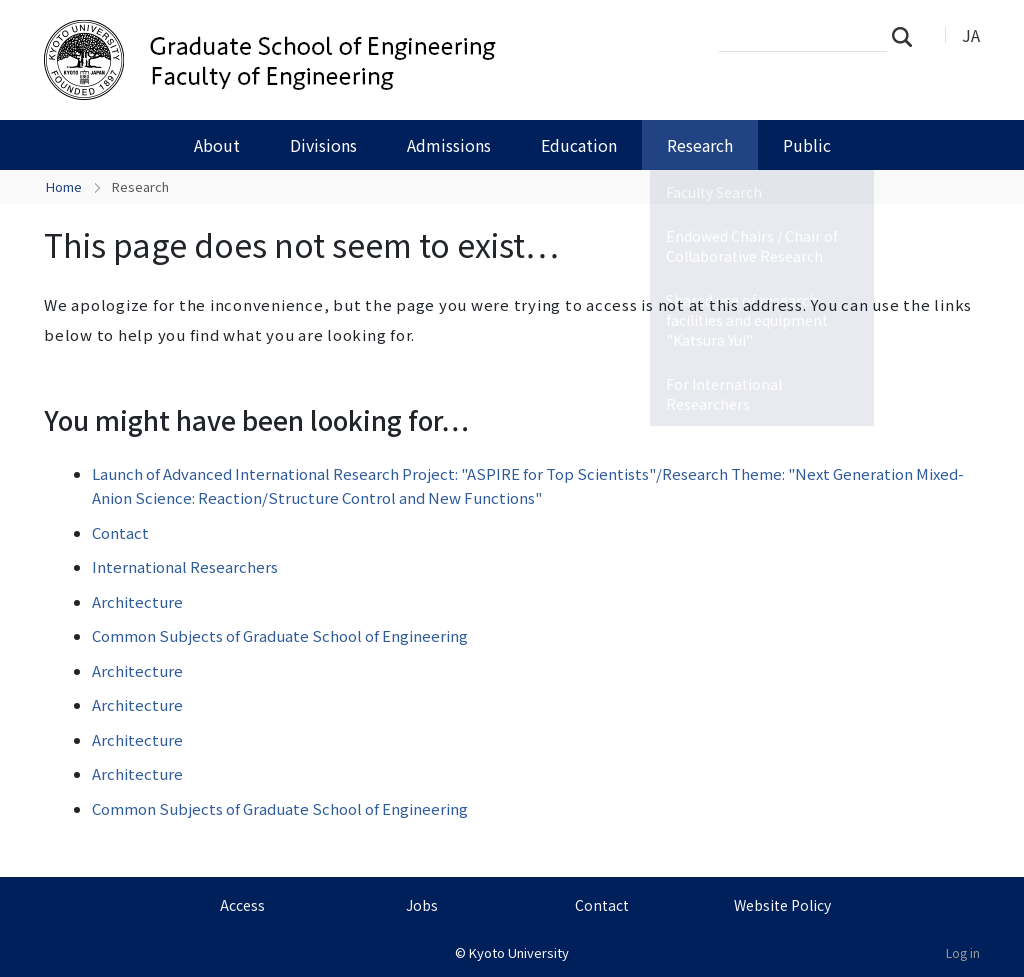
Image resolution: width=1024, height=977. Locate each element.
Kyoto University (519, 952)
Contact (120, 532)
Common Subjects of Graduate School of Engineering (280, 635)
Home (64, 186)
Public (807, 145)
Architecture (137, 601)
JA (971, 35)
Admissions (449, 145)
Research (700, 145)
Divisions (323, 145)
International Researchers (185, 566)
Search (908, 36)
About (217, 145)
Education (579, 145)
